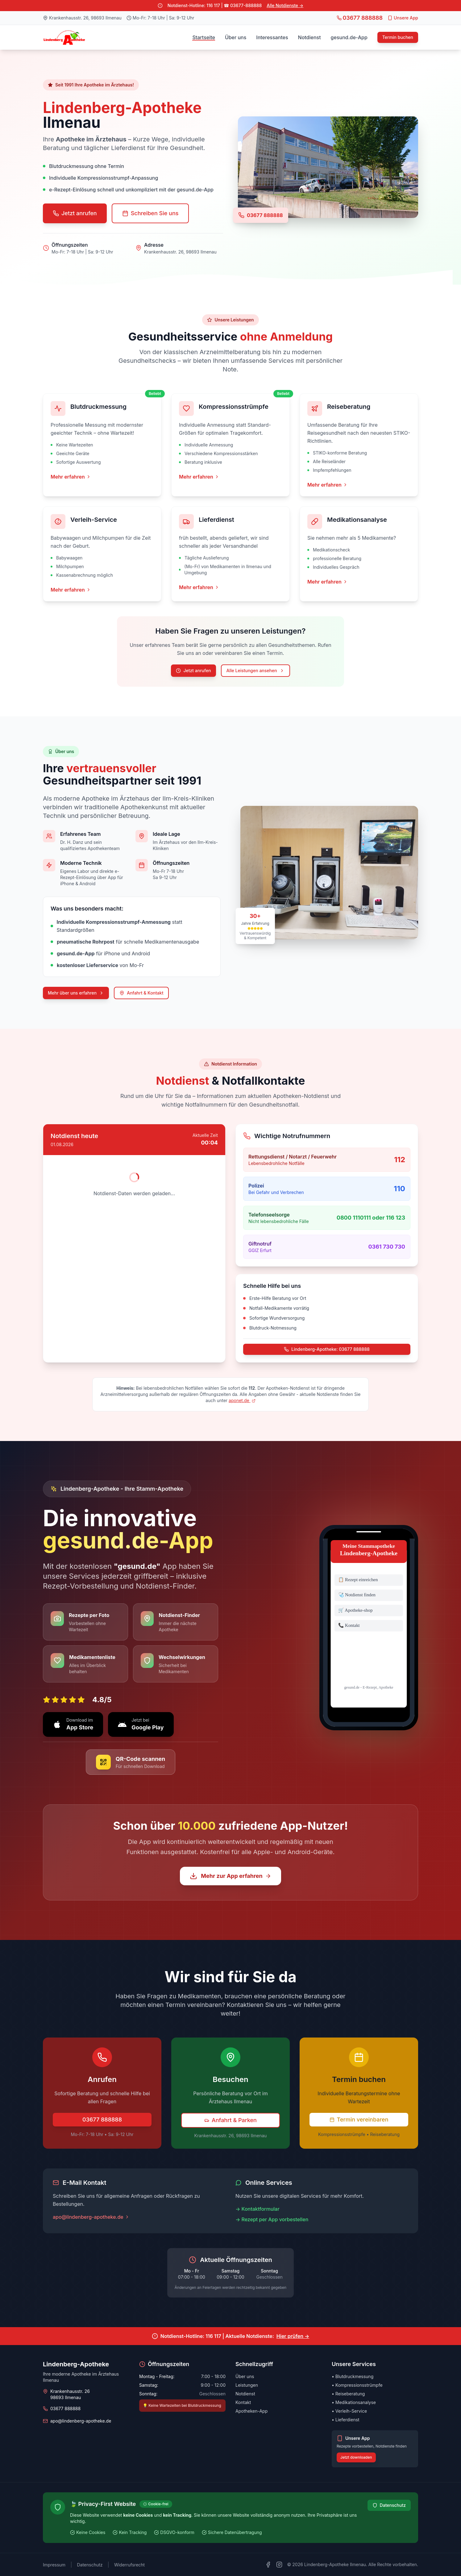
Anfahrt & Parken (230, 2120)
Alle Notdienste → (285, 5)
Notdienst (309, 37)
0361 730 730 (386, 1246)
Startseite (203, 37)
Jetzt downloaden (356, 2457)
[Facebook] (268, 2564)
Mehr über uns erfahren (76, 992)
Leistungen (246, 2385)
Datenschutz (389, 2505)
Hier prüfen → (292, 2336)
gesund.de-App (349, 37)
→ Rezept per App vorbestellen (271, 2219)
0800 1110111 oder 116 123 (371, 1217)
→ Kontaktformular (257, 2209)
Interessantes (272, 37)
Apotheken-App (251, 2411)
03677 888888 (265, 215)
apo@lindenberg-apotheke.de (91, 2217)
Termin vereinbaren (359, 2119)
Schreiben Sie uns (150, 213)
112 (399, 1159)
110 (399, 1188)
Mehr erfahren (71, 477)
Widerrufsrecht (129, 2564)
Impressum (54, 2564)
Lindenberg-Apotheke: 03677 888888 (327, 1349)
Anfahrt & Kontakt (141, 992)
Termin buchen (397, 37)
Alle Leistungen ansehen (255, 670)
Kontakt (243, 2402)
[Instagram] (279, 2564)
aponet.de (242, 1400)
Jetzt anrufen (75, 213)
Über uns (235, 37)
